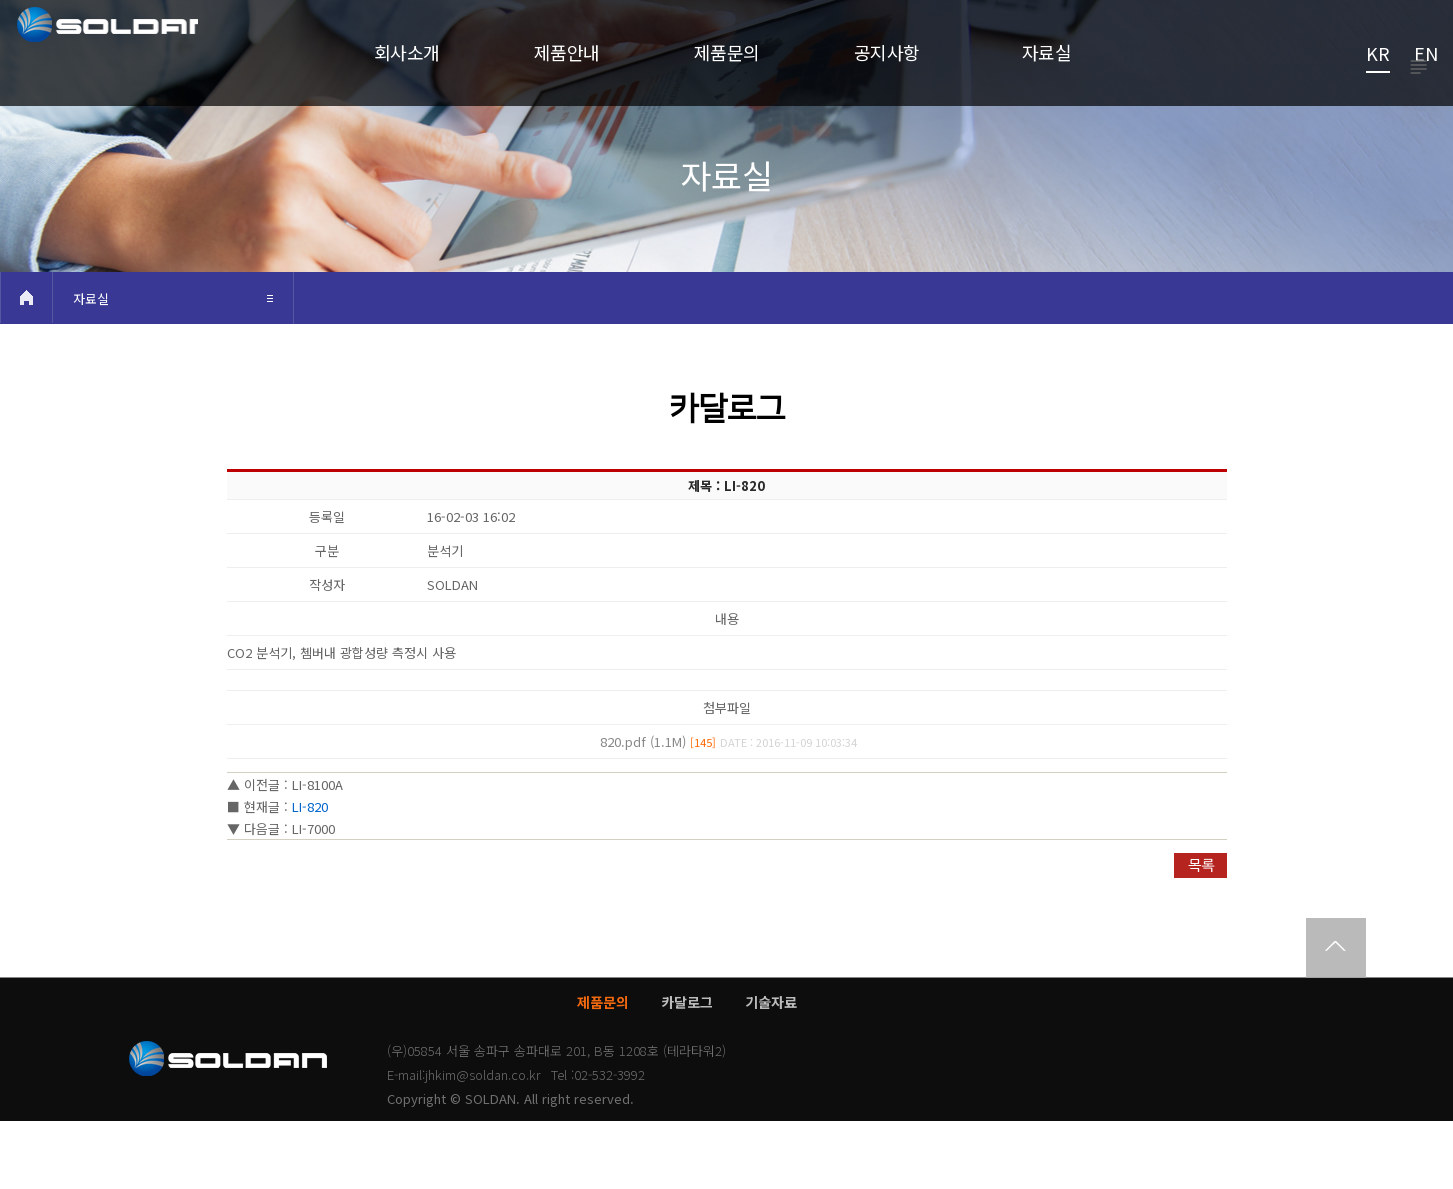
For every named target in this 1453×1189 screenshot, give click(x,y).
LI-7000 (313, 896)
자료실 (91, 366)
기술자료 (771, 1070)
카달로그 (687, 1070)
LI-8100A (317, 852)
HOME (26, 365)
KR (1378, 55)
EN (1426, 55)
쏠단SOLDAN (143, 66)
